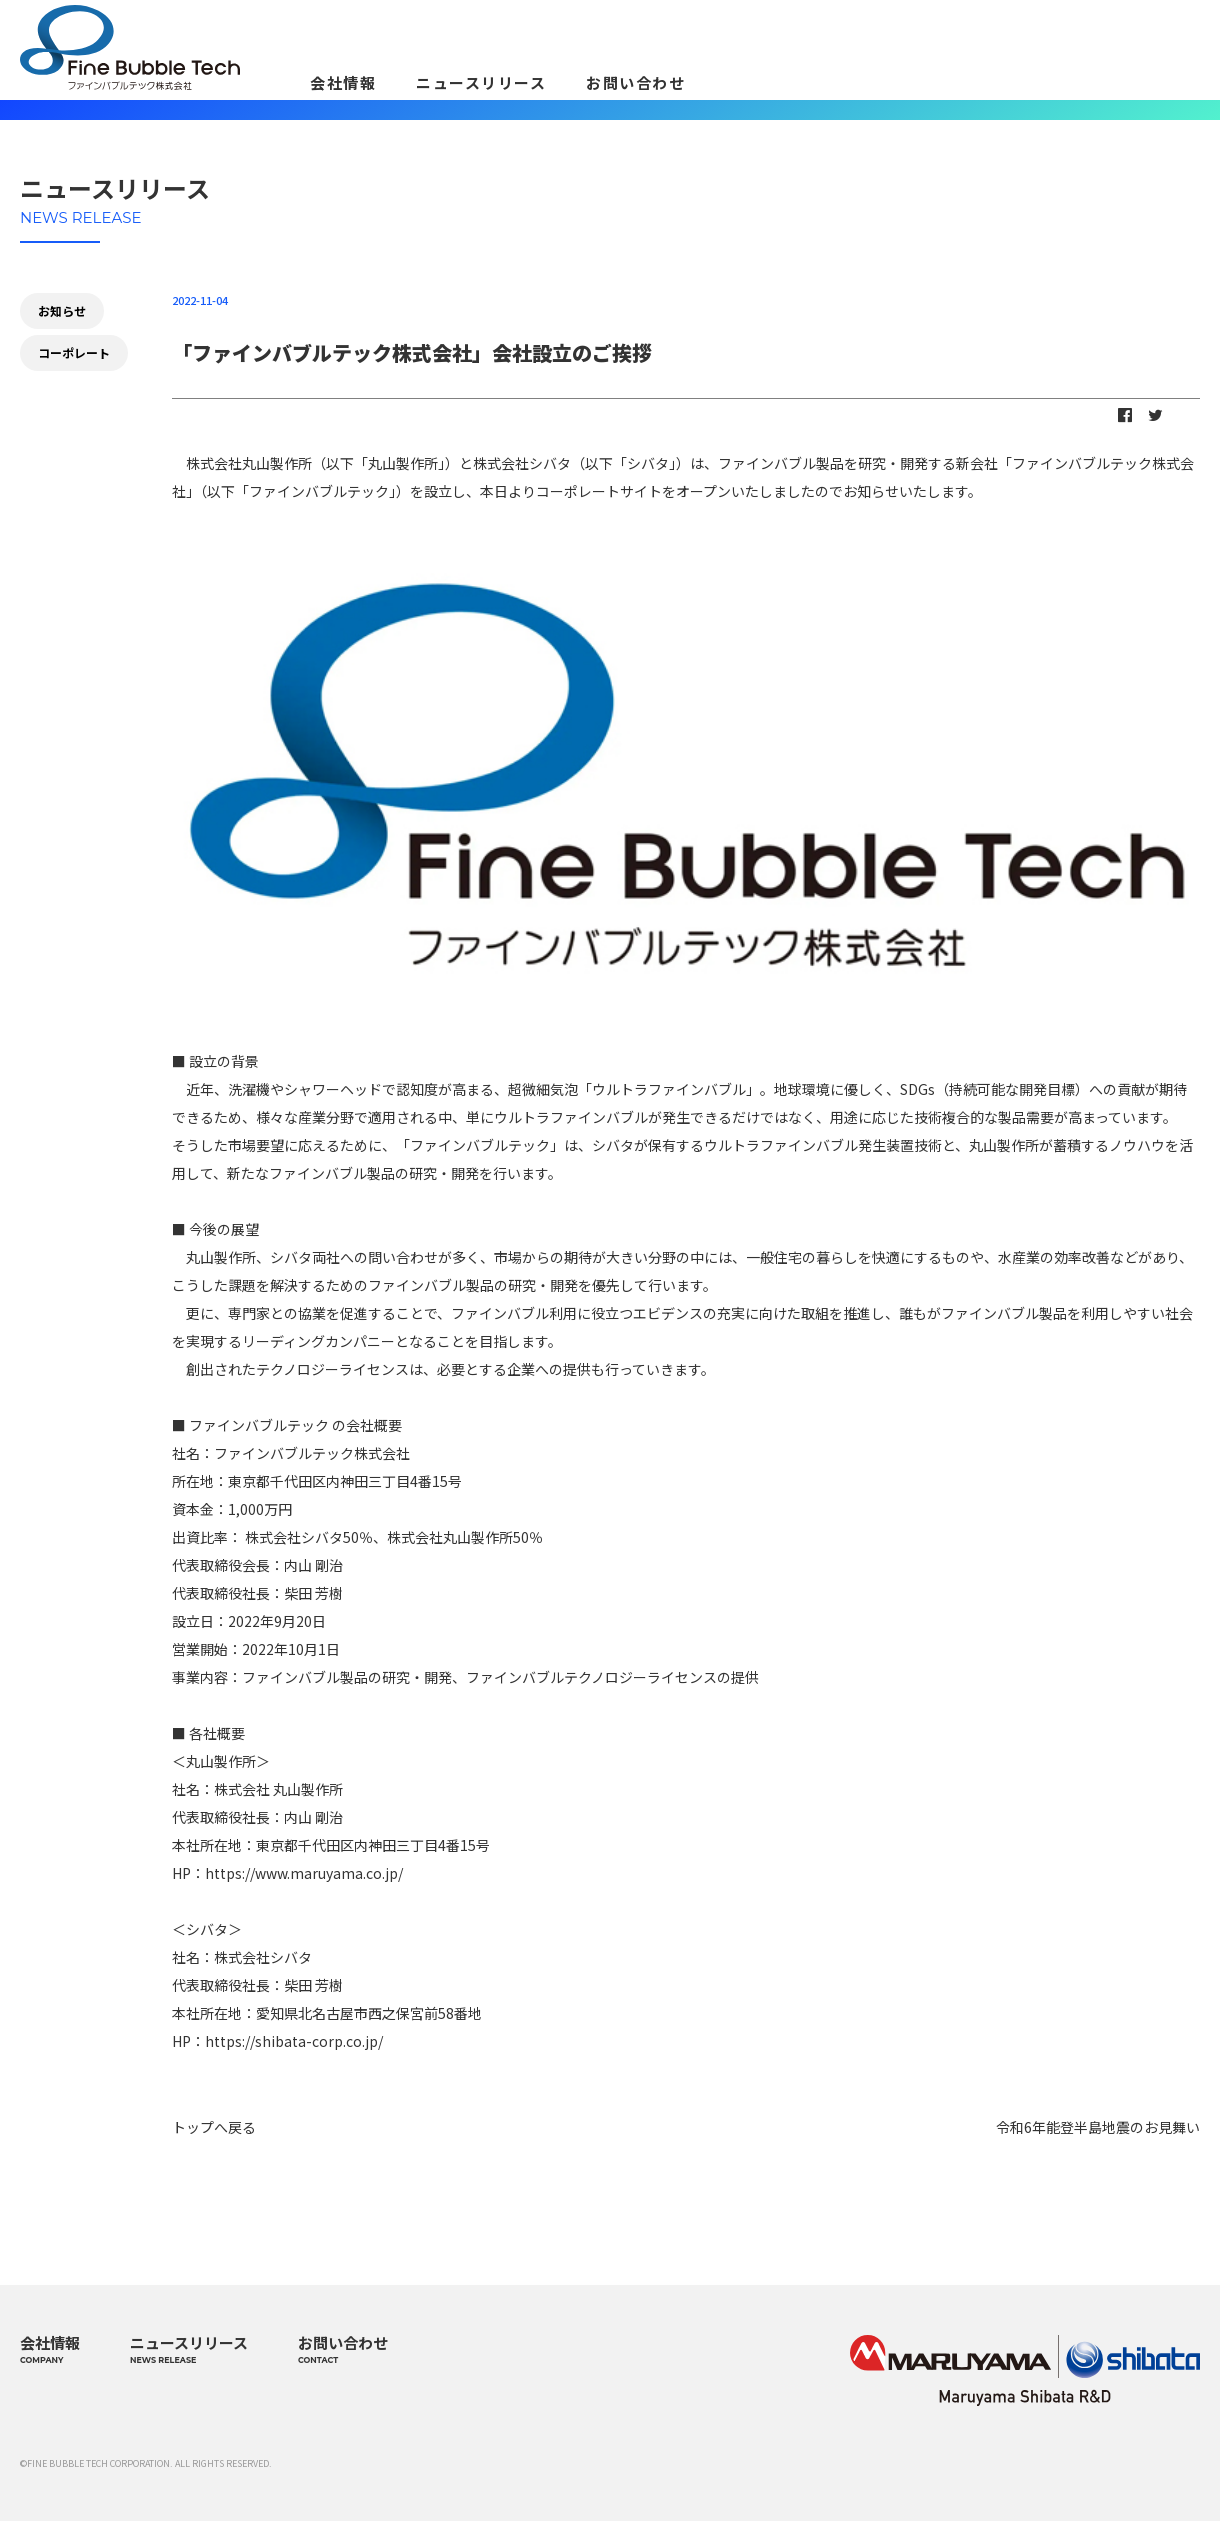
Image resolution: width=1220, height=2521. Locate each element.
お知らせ (62, 310)
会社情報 (343, 82)
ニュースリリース (481, 82)
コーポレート (74, 352)
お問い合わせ (635, 82)
